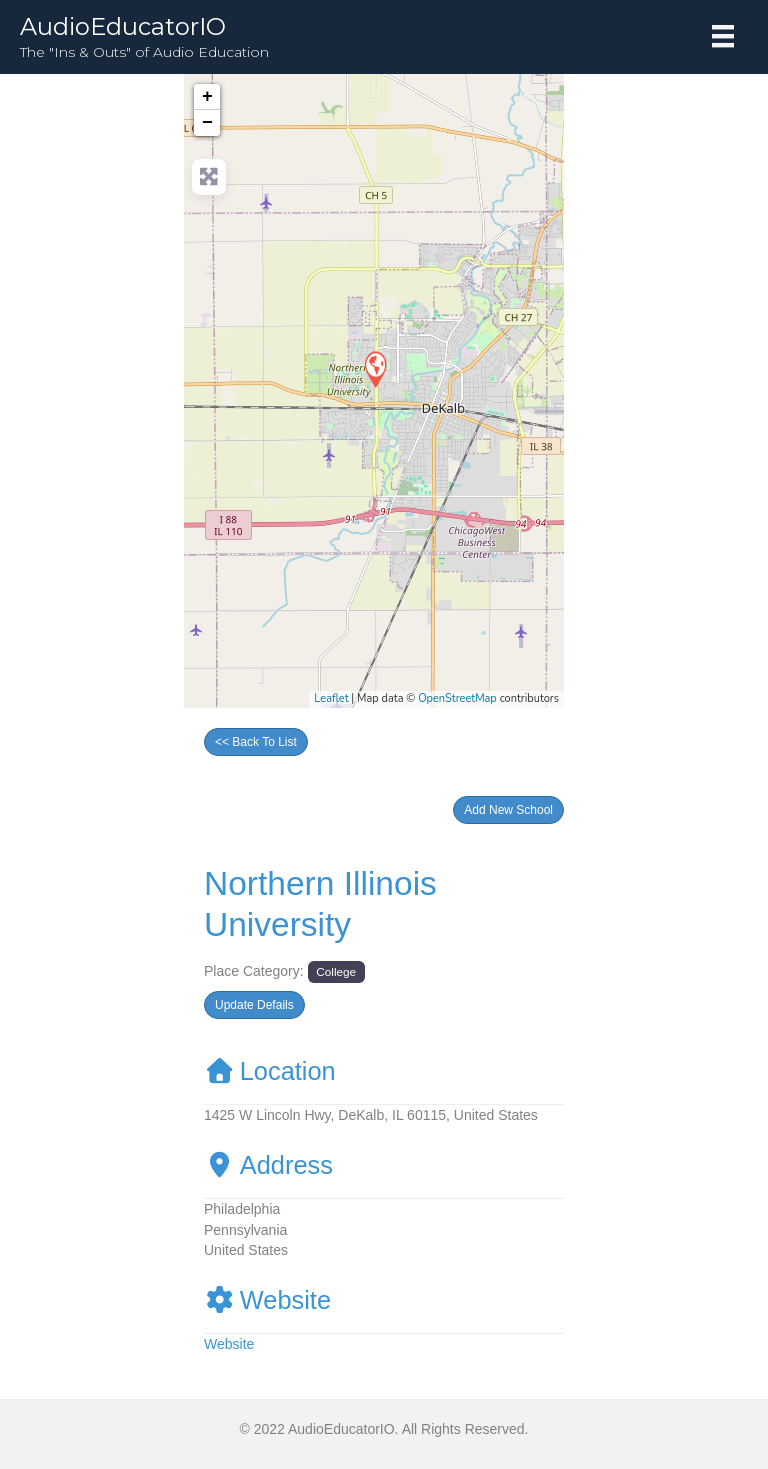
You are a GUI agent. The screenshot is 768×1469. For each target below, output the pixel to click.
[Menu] (723, 36)
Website (267, 1300)
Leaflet (331, 698)
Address (268, 1165)
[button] (508, 810)
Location (270, 1071)
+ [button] (207, 97)
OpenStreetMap (457, 698)
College (336, 971)
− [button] (207, 123)
